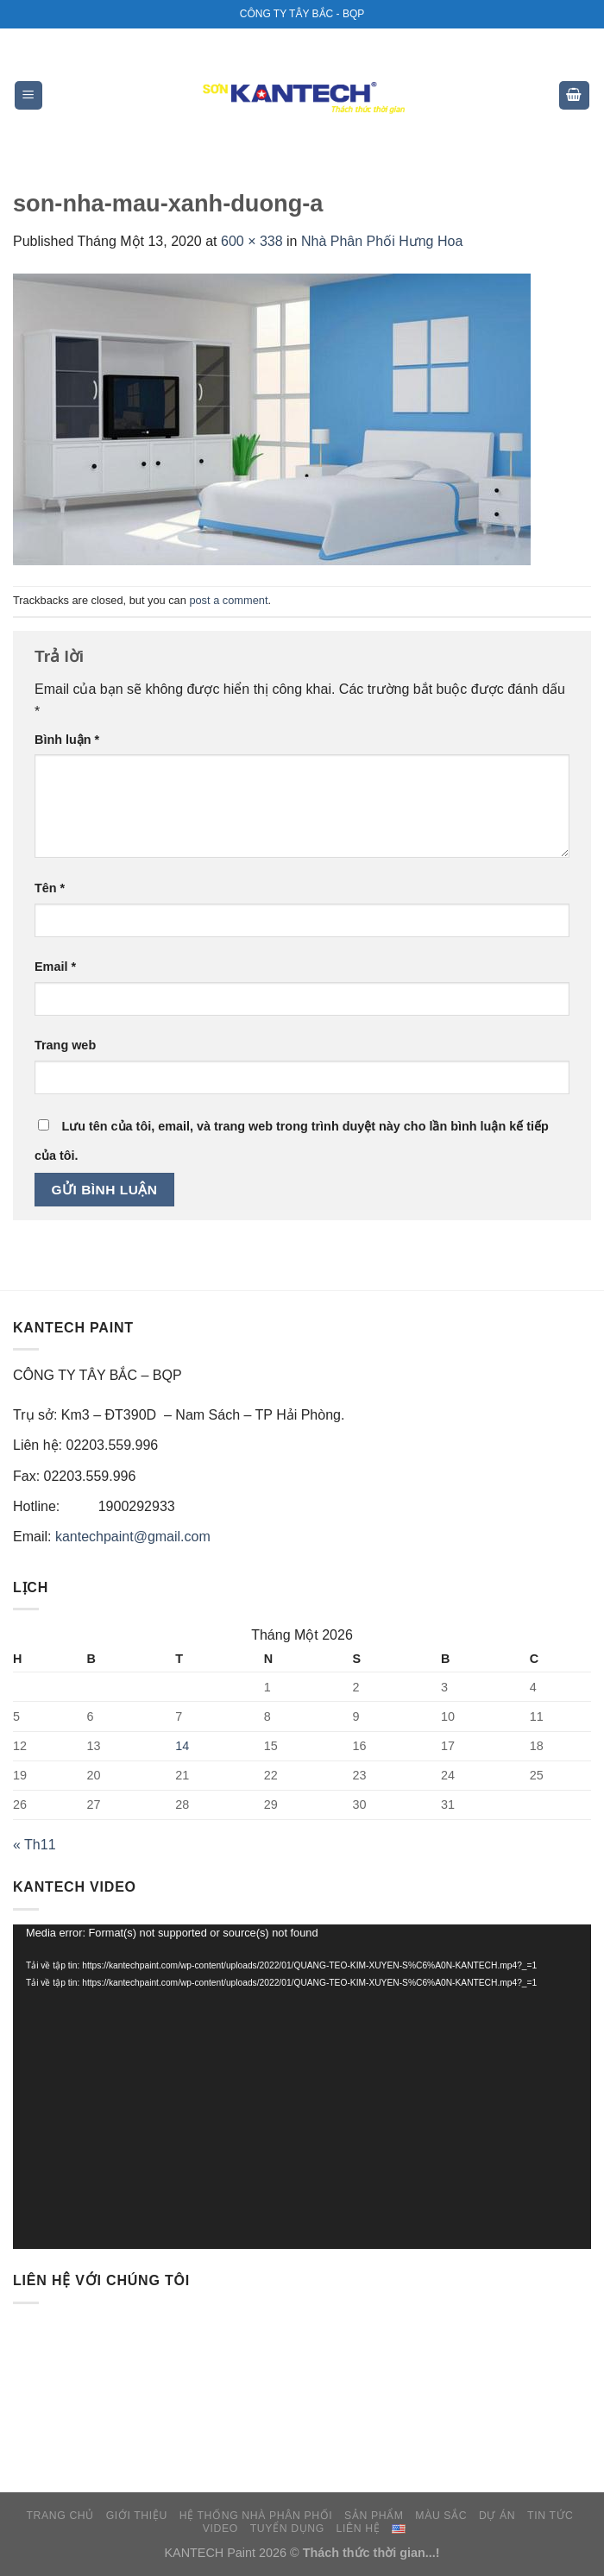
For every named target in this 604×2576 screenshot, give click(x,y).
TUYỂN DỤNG (287, 2528)
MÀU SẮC (441, 2516)
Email (55, 966)
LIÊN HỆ (359, 2528)
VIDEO (220, 2528)
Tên (50, 888)
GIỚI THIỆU (136, 2516)
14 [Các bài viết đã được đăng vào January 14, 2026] (182, 1746)
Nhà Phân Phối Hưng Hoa (381, 241)
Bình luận (67, 739)
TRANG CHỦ (60, 2516)
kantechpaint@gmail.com (133, 1536)
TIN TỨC (550, 2516)
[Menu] (29, 95)
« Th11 (34, 1844)
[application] (302, 2087)
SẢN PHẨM (373, 2516)
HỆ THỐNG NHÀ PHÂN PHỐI (256, 2516)
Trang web (65, 1045)
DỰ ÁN (497, 2516)
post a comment (228, 600)
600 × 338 (252, 241)
